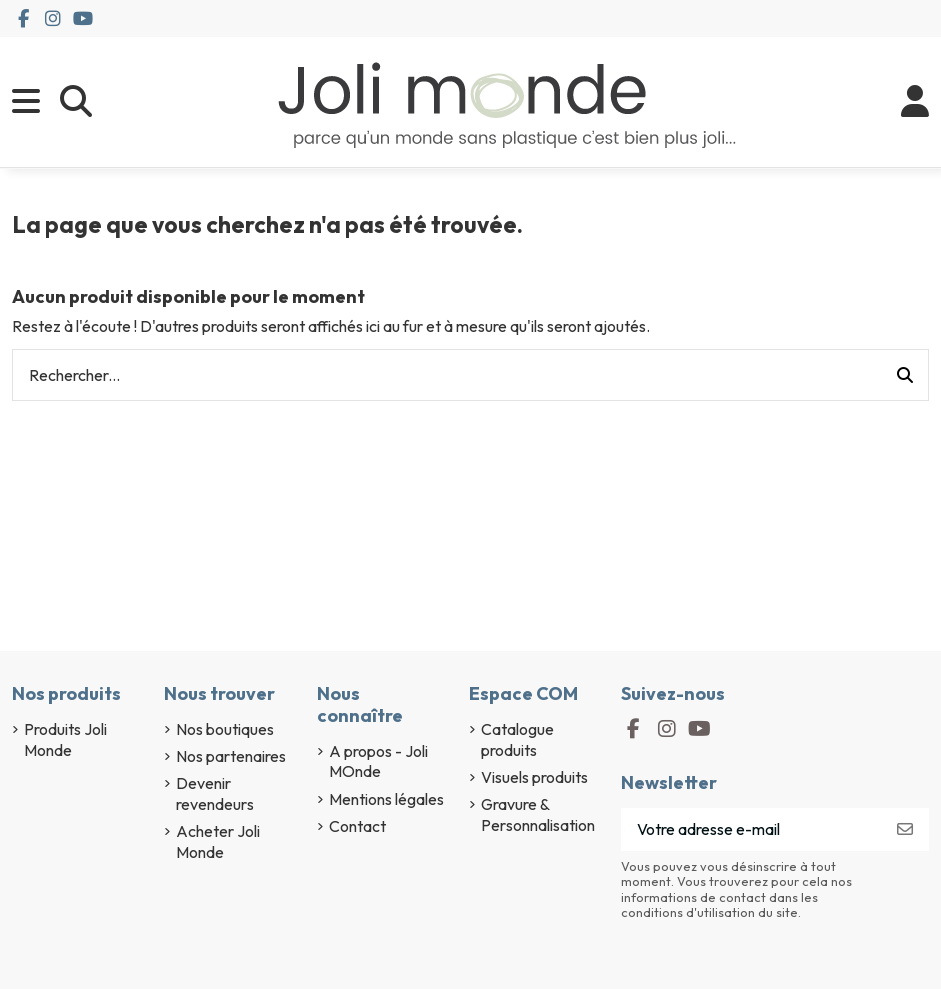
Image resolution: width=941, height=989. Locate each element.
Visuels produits (534, 777)
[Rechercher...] (905, 375)
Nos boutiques (225, 729)
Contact (357, 826)
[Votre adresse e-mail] (751, 829)
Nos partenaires (231, 756)
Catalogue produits (517, 739)
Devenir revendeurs (215, 793)
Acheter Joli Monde (218, 841)
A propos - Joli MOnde (378, 761)
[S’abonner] (905, 829)
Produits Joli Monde (65, 739)
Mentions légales (386, 799)
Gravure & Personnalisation (538, 814)
